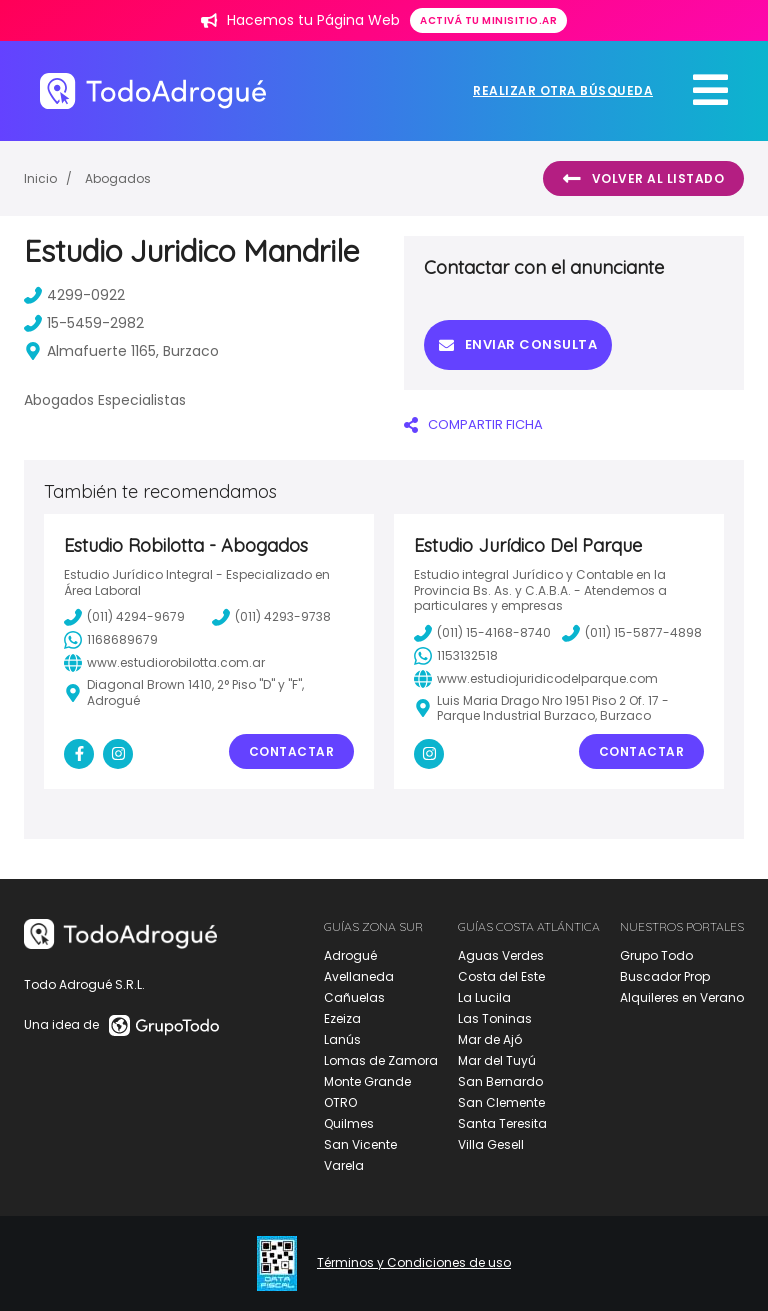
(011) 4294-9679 (124, 617)
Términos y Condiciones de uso (414, 1263)
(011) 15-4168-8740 (482, 633)
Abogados (118, 178)
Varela (344, 1165)
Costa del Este (501, 976)
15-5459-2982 (84, 323)
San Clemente (501, 1102)
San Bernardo (500, 1081)
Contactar (292, 751)
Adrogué (350, 955)
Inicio (40, 178)
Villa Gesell (491, 1144)
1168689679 (111, 640)
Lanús (342, 1039)
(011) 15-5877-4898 (632, 633)
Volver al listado (643, 179)
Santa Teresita (502, 1123)
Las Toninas (495, 1018)
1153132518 (456, 656)
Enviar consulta (518, 344)
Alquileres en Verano (682, 997)
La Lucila (484, 997)
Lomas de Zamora (381, 1060)
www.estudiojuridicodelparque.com (536, 679)
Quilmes (349, 1123)
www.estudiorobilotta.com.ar (164, 663)
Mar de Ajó (490, 1039)
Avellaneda (359, 976)
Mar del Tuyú (497, 1060)
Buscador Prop (665, 976)
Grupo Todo (656, 955)
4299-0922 (74, 295)
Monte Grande (367, 1081)
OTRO (340, 1102)
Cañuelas (354, 997)
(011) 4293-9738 (271, 617)
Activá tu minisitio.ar (488, 20)
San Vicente (360, 1144)
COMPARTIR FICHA (473, 424)
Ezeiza (342, 1018)
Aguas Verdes (501, 955)
